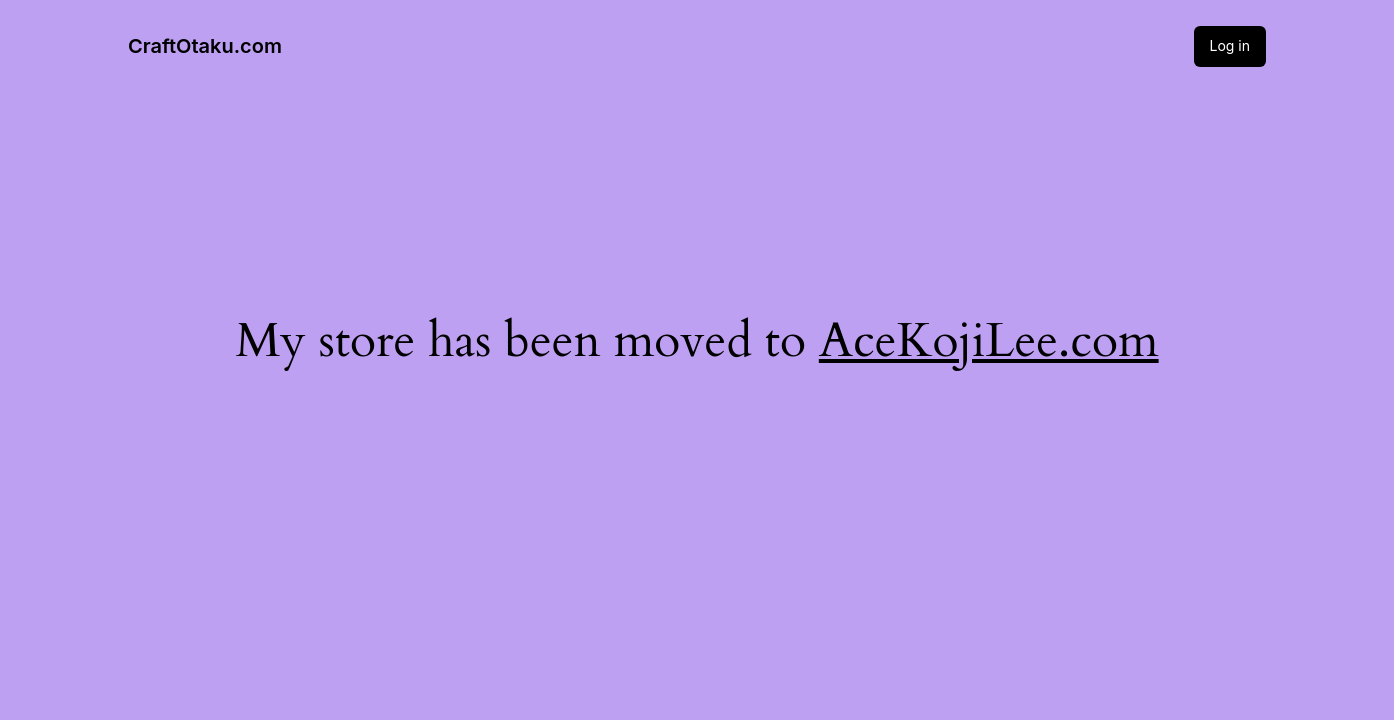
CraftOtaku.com (205, 46)
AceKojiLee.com (989, 340)
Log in (1230, 45)
